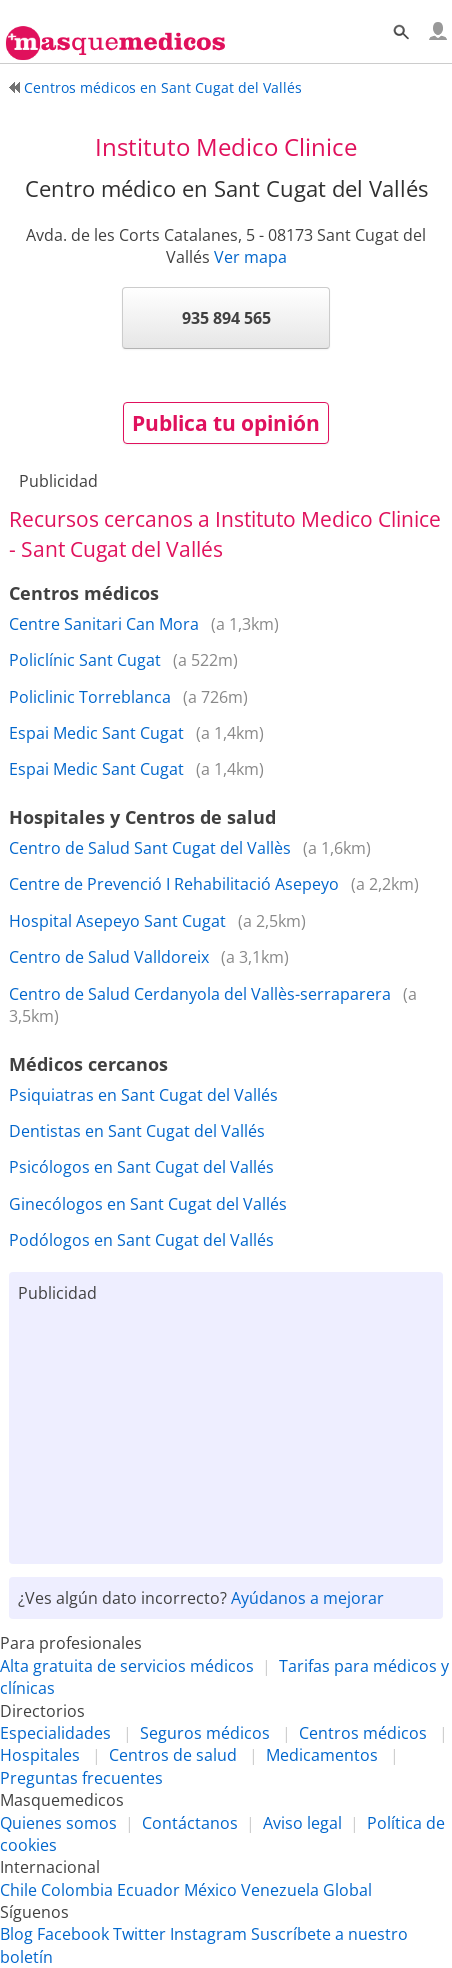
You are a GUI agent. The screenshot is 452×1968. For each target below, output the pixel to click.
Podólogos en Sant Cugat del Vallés (141, 1240)
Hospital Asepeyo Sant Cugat (117, 921)
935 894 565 (226, 318)
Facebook (73, 1934)
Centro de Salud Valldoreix (109, 957)
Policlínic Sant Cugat (85, 660)
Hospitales (40, 1755)
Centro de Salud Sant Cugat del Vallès (150, 848)
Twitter (139, 1934)
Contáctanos (190, 1823)
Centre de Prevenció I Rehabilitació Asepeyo (174, 884)
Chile (18, 1890)
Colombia (77, 1890)
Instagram (208, 1934)
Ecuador (148, 1890)
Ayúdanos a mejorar (307, 1598)
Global (347, 1890)
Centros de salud (173, 1755)
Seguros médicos (205, 1733)
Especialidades (55, 1733)
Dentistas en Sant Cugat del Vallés (137, 1131)
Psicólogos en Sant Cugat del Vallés (141, 1167)
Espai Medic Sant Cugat (96, 733)
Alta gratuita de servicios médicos (127, 1666)
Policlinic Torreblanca (90, 697)
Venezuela (280, 1890)
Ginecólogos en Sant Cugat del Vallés (148, 1204)
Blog (16, 1934)
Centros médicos (363, 1733)
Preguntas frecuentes (81, 1778)
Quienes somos (58, 1823)
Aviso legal (302, 1823)
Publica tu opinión (226, 423)
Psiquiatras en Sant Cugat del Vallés (143, 1095)
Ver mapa (250, 257)
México (210, 1890)
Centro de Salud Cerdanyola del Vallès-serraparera (200, 994)
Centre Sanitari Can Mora (104, 624)
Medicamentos (322, 1755)
